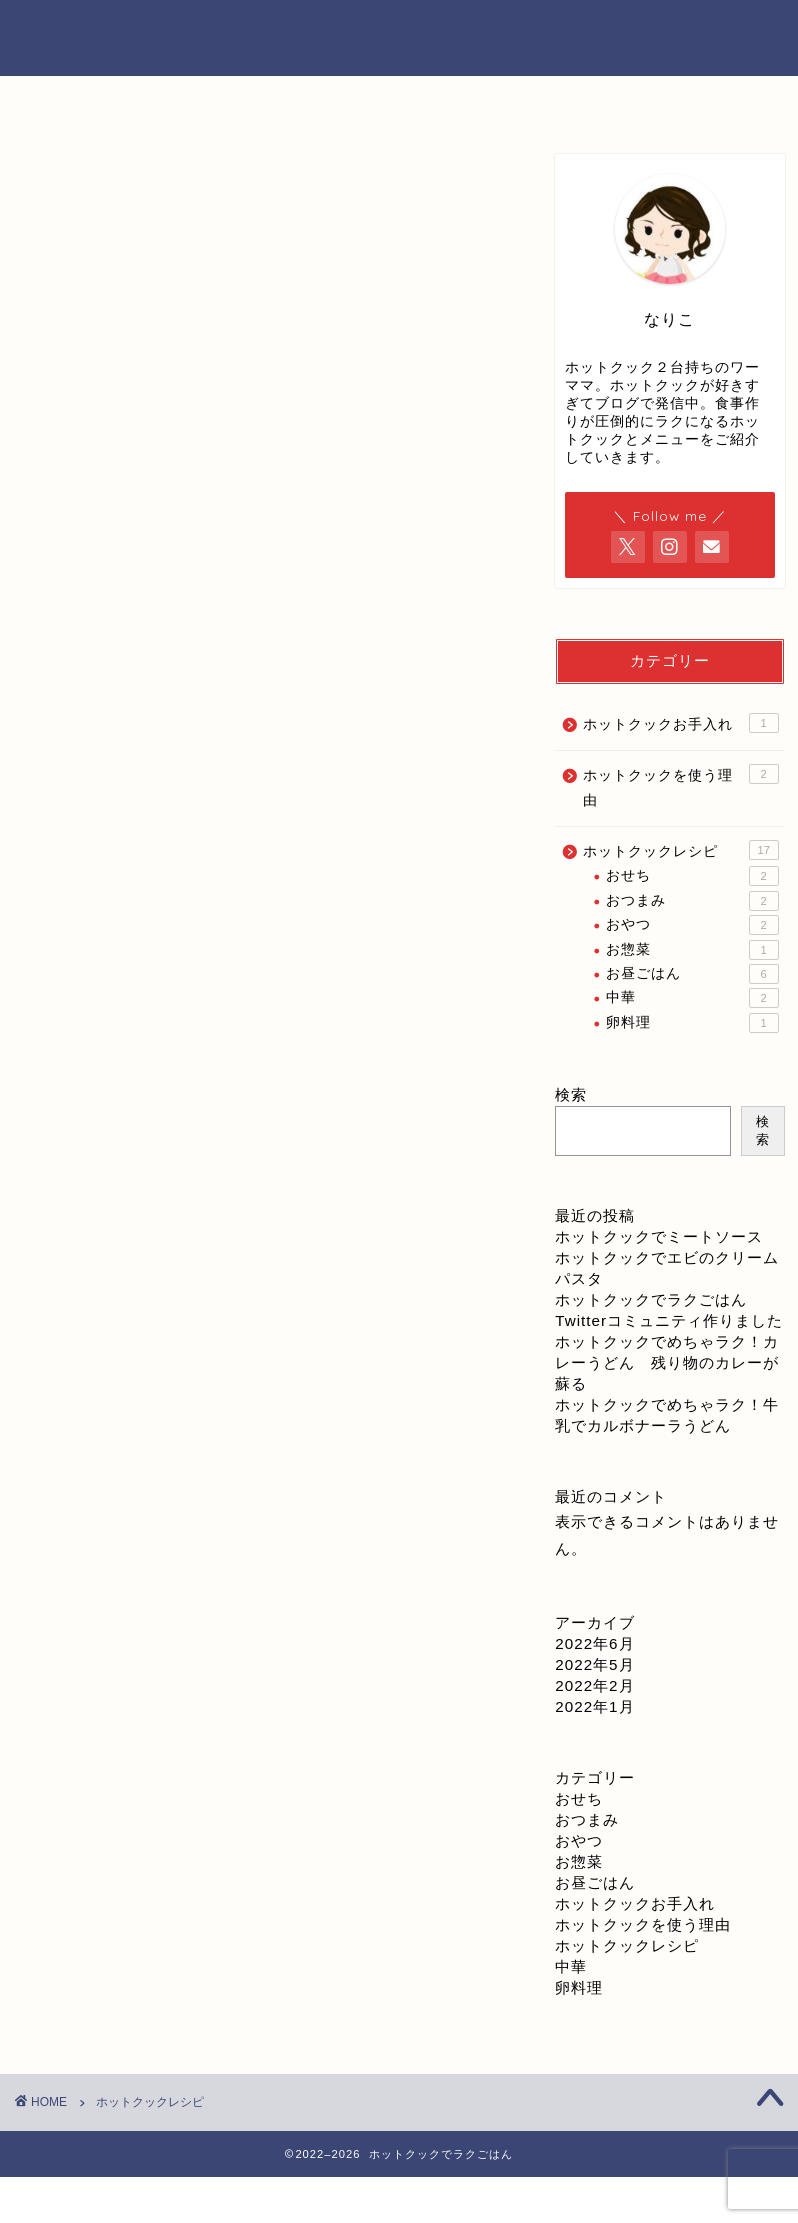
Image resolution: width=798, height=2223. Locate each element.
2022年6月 (594, 1643)
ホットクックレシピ (680, 850)
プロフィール (304, 102)
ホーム (115, 102)
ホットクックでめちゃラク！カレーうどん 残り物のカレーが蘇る (667, 1362)
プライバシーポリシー (682, 108)
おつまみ (692, 901)
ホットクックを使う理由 (680, 786)
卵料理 (692, 1023)
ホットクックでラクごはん (399, 37)
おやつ (692, 925)
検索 (571, 1094)
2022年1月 (594, 1706)
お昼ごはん (692, 974)
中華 (692, 998)
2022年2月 (594, 1685)
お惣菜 (692, 950)
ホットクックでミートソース (659, 1236)
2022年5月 (594, 1664)
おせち (692, 876)
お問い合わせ (494, 102)
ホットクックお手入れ (680, 723)
